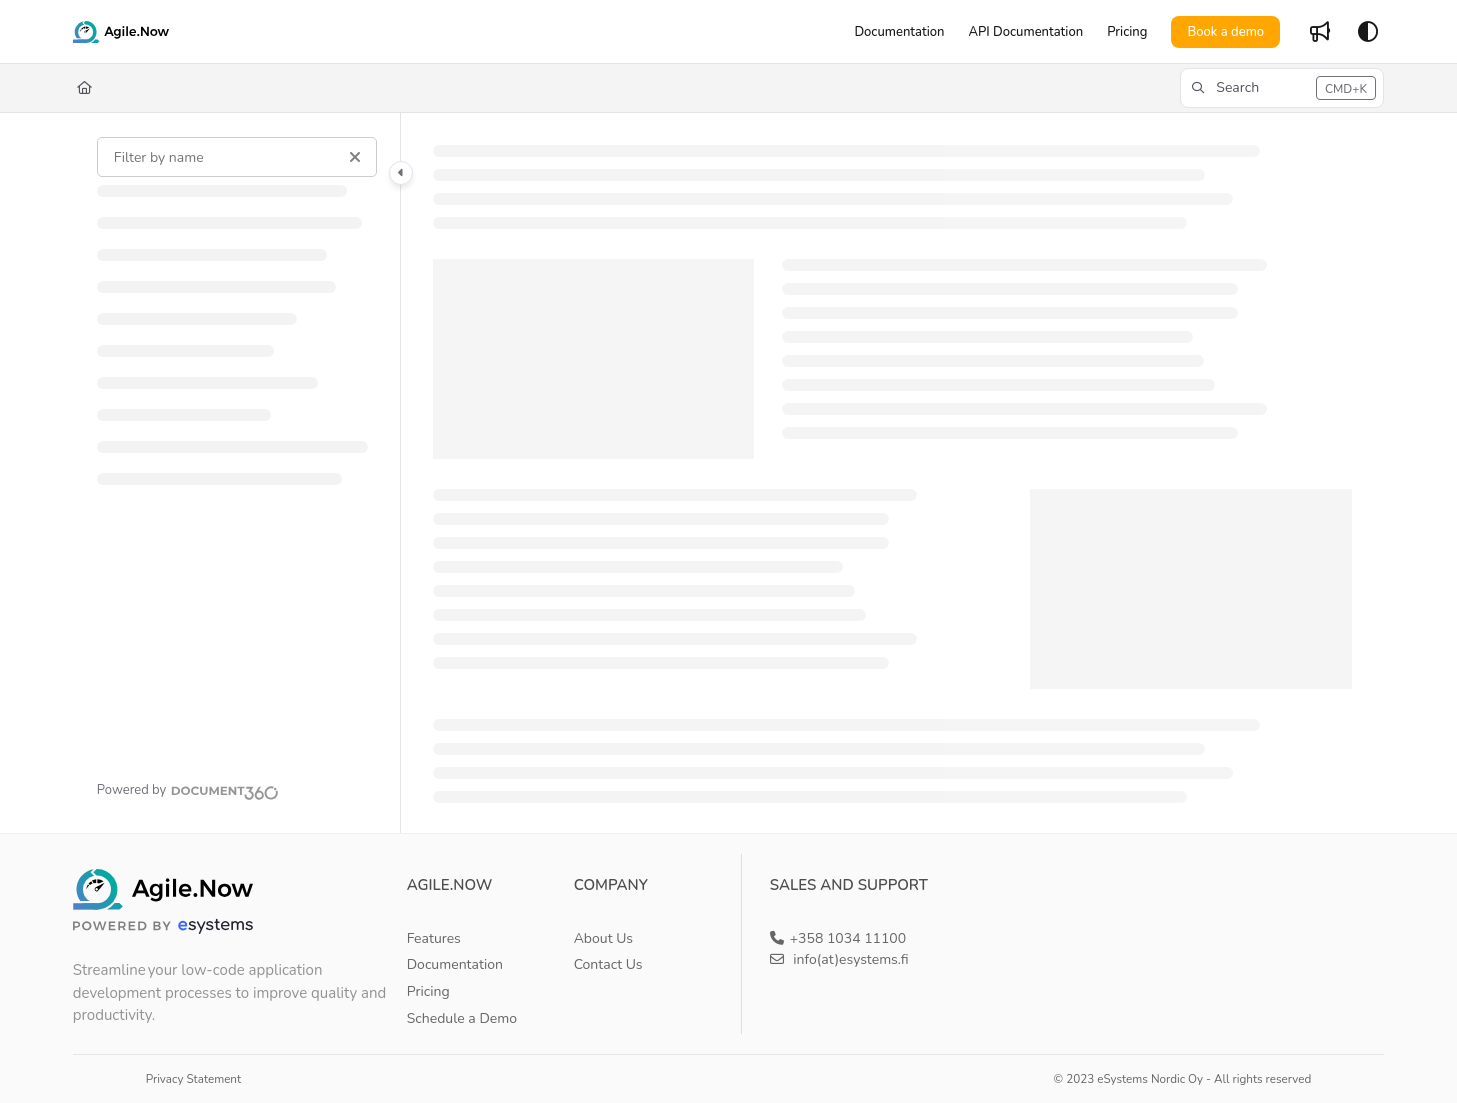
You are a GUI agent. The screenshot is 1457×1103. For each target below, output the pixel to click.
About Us (603, 938)
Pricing (428, 991)
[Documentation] (899, 32)
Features (434, 938)
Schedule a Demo (462, 1018)
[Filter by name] (237, 157)
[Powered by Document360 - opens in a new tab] (188, 790)
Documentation (455, 964)
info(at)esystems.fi (839, 959)
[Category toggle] (401, 173)
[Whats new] (1320, 32)
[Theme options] (1368, 32)
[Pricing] (1127, 32)
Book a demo (1225, 32)
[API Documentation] (1025, 32)
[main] (892, 473)
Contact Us (608, 964)
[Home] (84, 88)
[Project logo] (121, 32)
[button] (1282, 88)
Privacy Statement (193, 1079)
